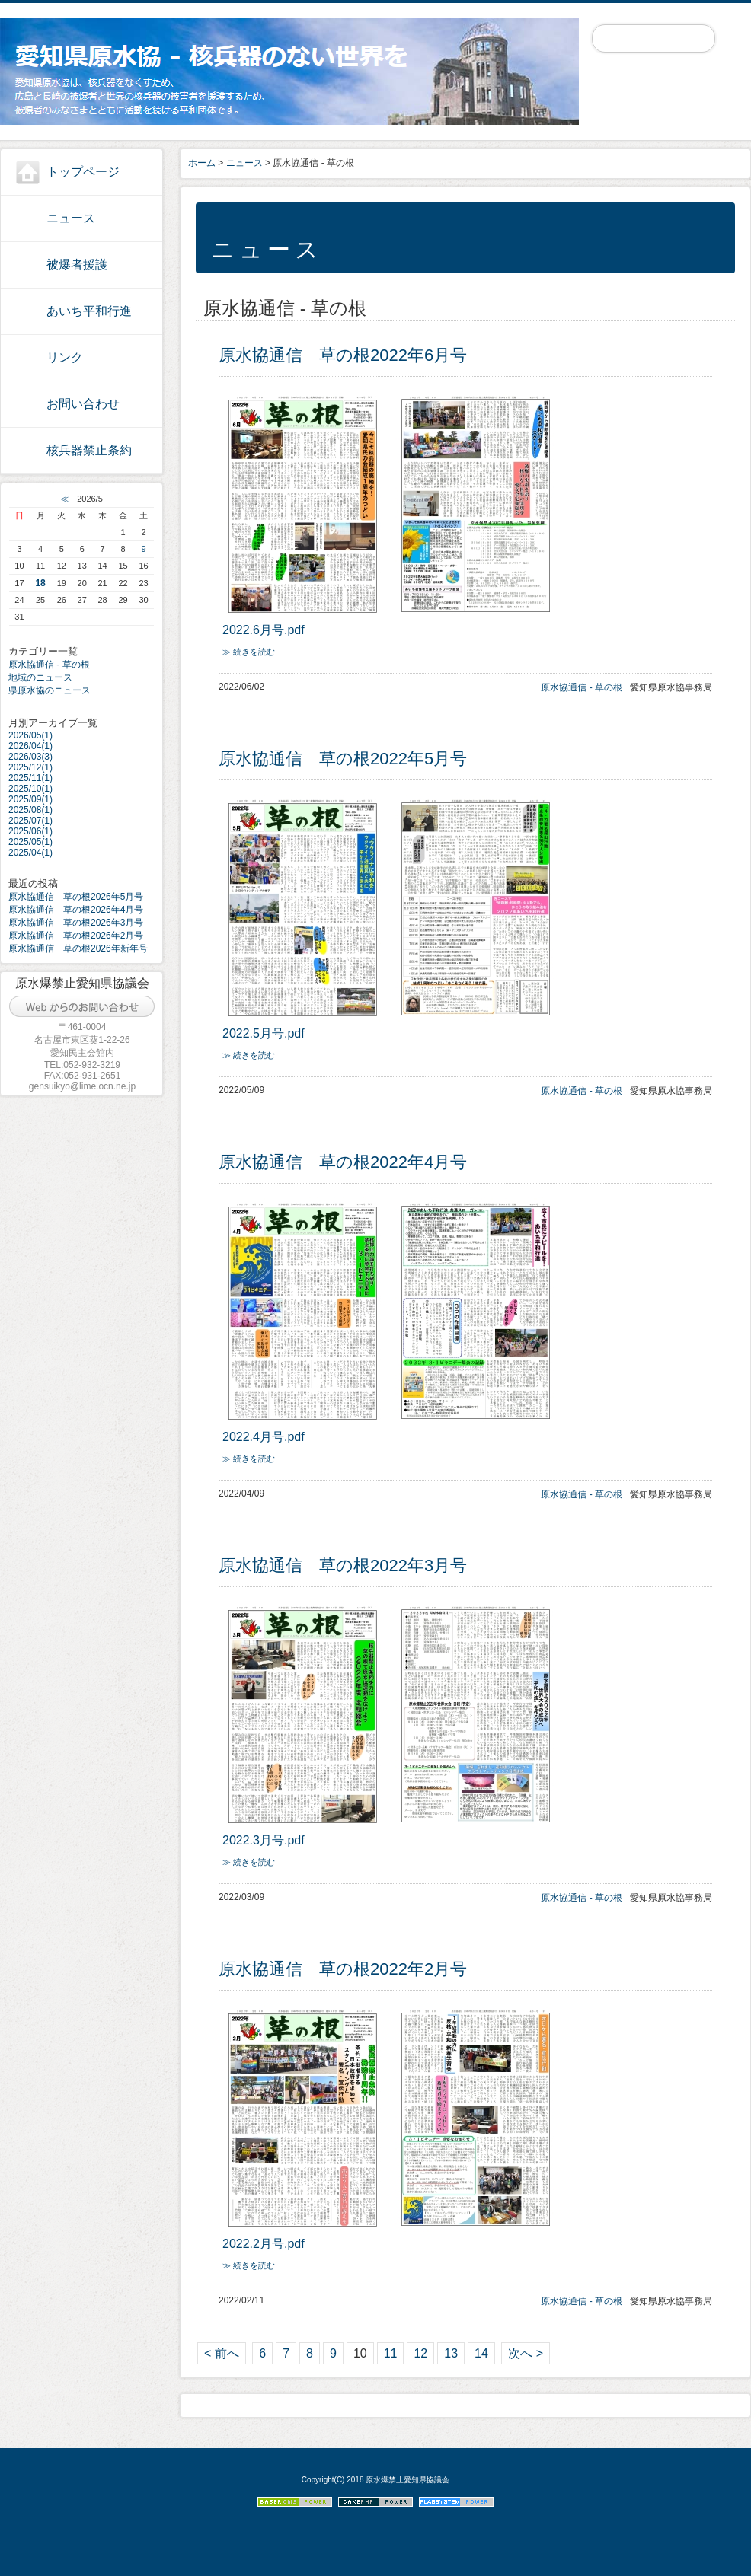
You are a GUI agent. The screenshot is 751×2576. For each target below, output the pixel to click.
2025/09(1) (30, 799)
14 (481, 2353)
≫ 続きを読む (248, 651)
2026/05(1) (30, 735)
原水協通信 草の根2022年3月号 (343, 1565)
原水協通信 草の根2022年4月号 (343, 1162)
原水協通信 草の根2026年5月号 (75, 896)
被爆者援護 (76, 264)
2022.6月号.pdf (263, 629)
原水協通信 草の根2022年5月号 (343, 758)
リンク (64, 357)
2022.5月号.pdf (263, 1033)
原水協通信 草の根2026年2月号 (75, 935)
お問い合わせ (83, 403)
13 (451, 2353)
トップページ (83, 171)
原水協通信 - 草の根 (49, 664)
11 (391, 2353)
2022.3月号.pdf (263, 1840)
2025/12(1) (30, 767)
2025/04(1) (30, 852)
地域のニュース (40, 677)
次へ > (525, 2353)
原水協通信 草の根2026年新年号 (78, 948)
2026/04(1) (30, 746)
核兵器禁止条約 (89, 450)
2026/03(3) (30, 756)
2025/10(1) (30, 788)
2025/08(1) (30, 810)
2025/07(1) (30, 820)
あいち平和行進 (89, 310)
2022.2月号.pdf (263, 2243)
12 (420, 2353)
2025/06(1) (30, 831)
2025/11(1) (30, 778)
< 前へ (221, 2353)
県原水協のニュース (49, 690)
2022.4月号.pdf (263, 1436)
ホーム (202, 163)
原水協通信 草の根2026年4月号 (75, 909)
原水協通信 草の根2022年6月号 (343, 355)
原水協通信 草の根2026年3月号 (75, 922)
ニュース (70, 218)
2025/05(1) (30, 842)
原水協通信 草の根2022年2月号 (343, 1968)
